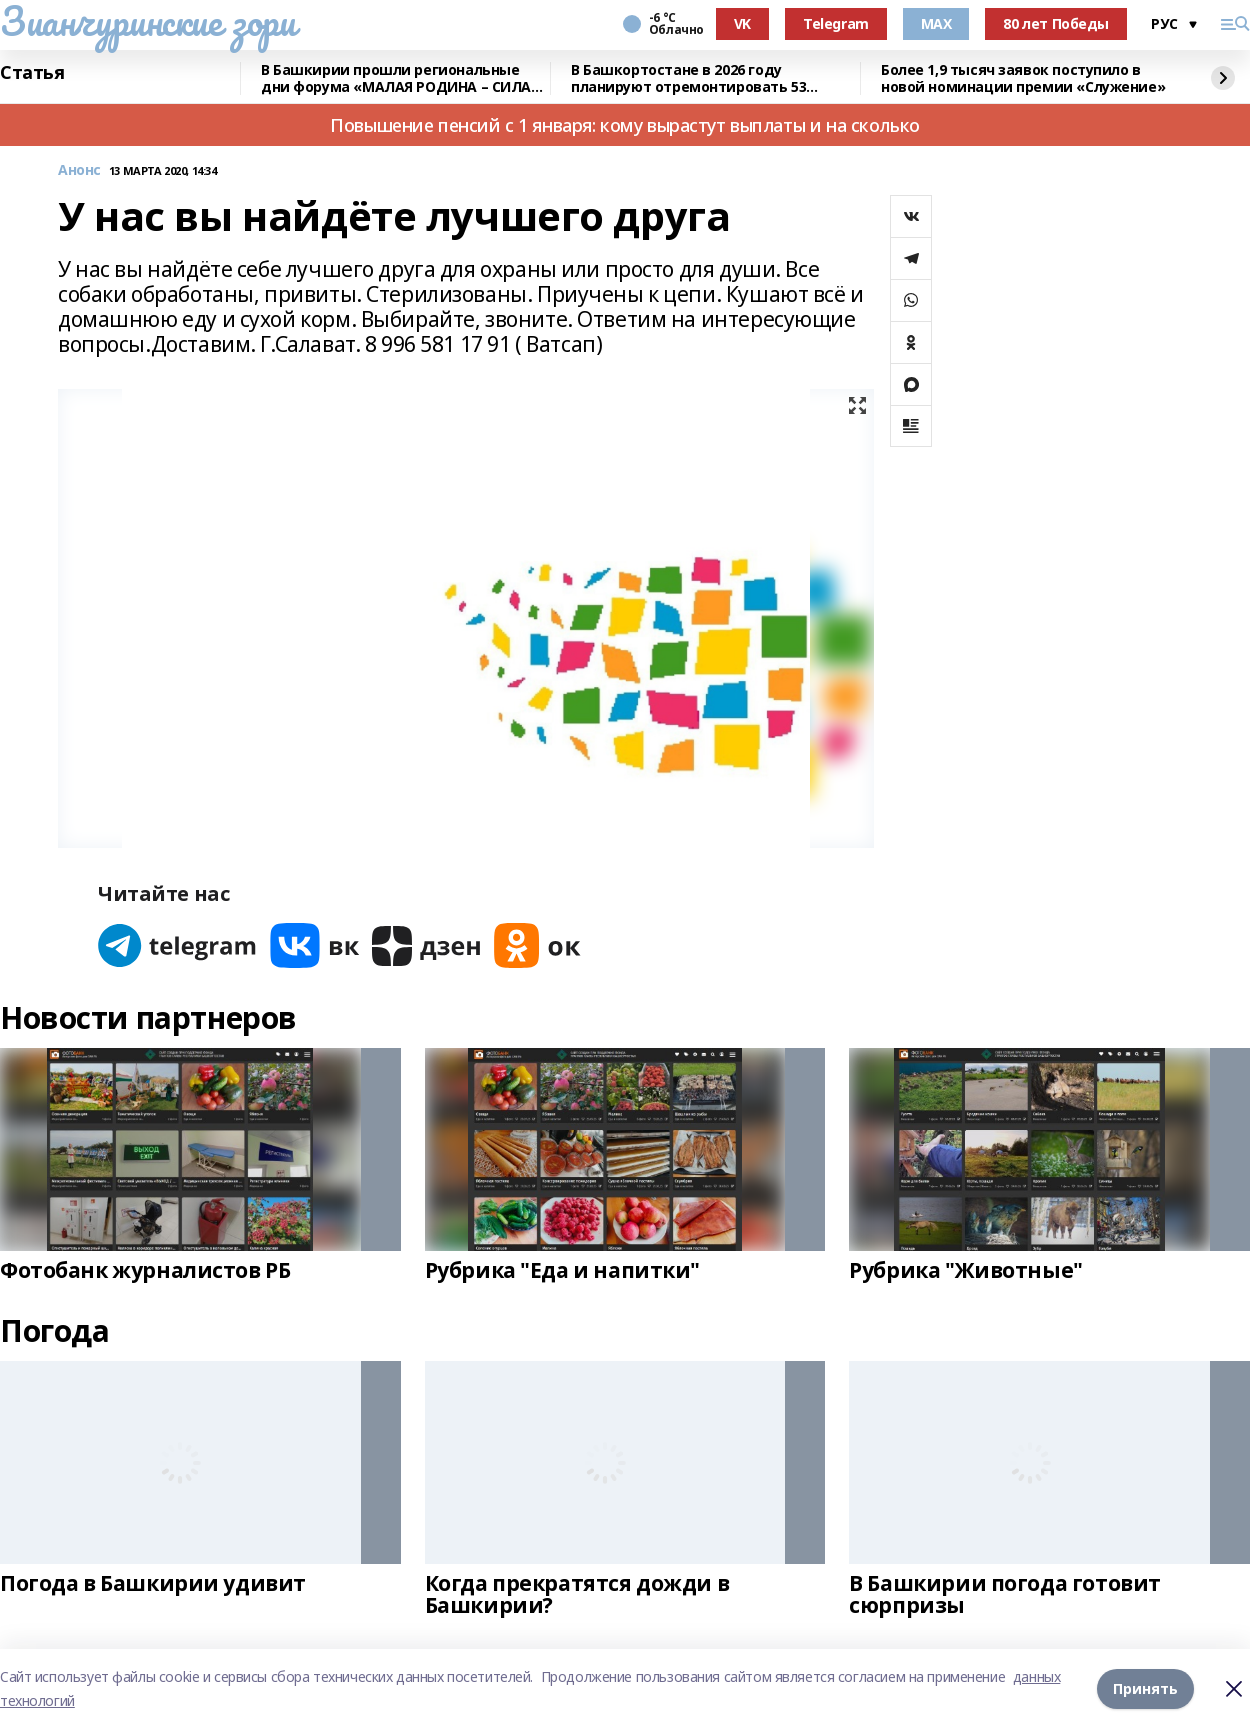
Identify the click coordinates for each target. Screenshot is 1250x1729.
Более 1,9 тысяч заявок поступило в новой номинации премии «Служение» (1023, 78)
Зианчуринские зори (147, 21)
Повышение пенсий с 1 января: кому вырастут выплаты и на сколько (625, 125)
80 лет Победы (1056, 23)
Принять (1145, 1688)
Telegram (836, 23)
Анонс (79, 170)
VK (742, 23)
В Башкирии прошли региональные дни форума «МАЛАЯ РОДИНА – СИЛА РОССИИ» (396, 78)
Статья (32, 73)
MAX (936, 23)
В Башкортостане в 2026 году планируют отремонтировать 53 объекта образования (688, 78)
